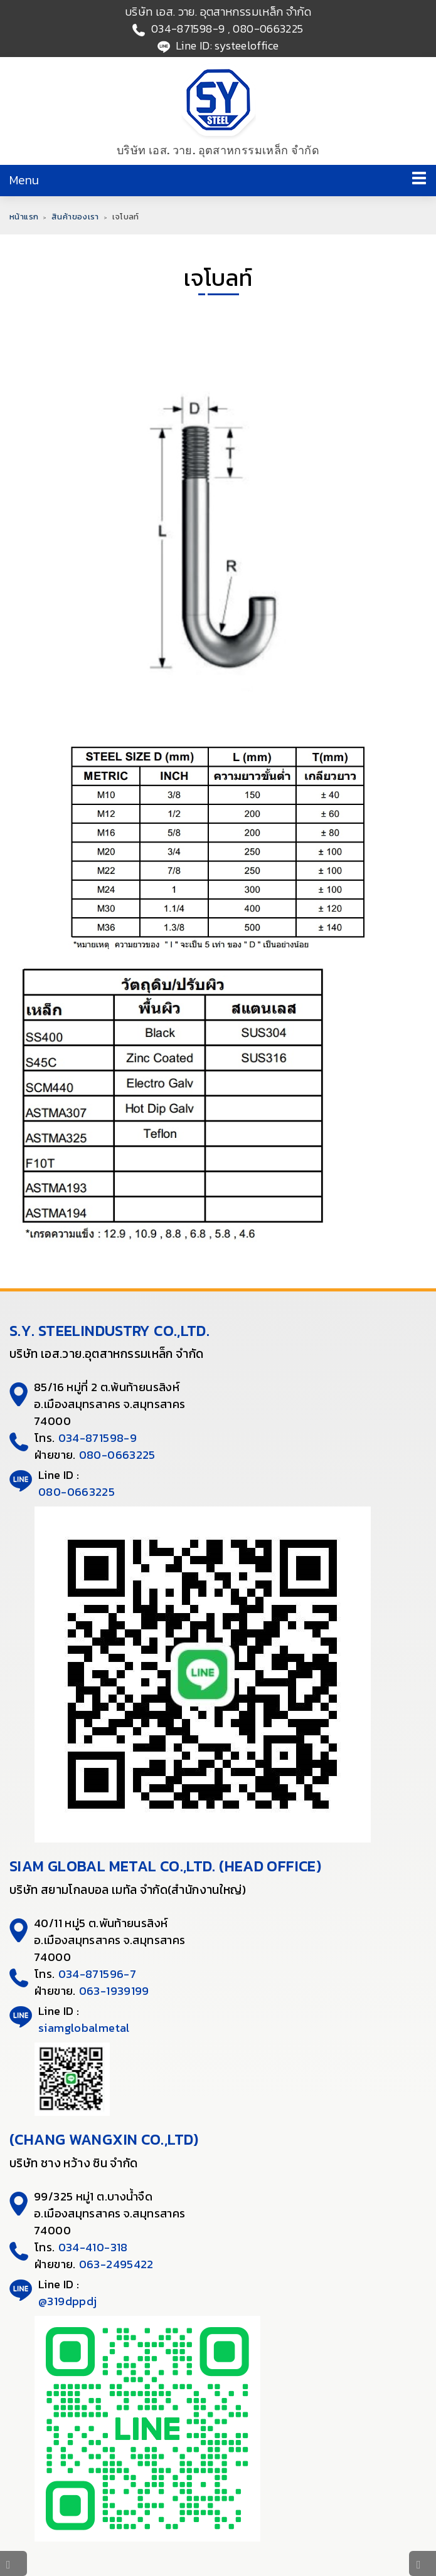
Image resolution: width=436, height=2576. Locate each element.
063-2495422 (116, 2264)
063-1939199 (114, 1990)
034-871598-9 (188, 28)
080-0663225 (268, 28)
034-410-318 (93, 2247)
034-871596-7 (97, 1973)
